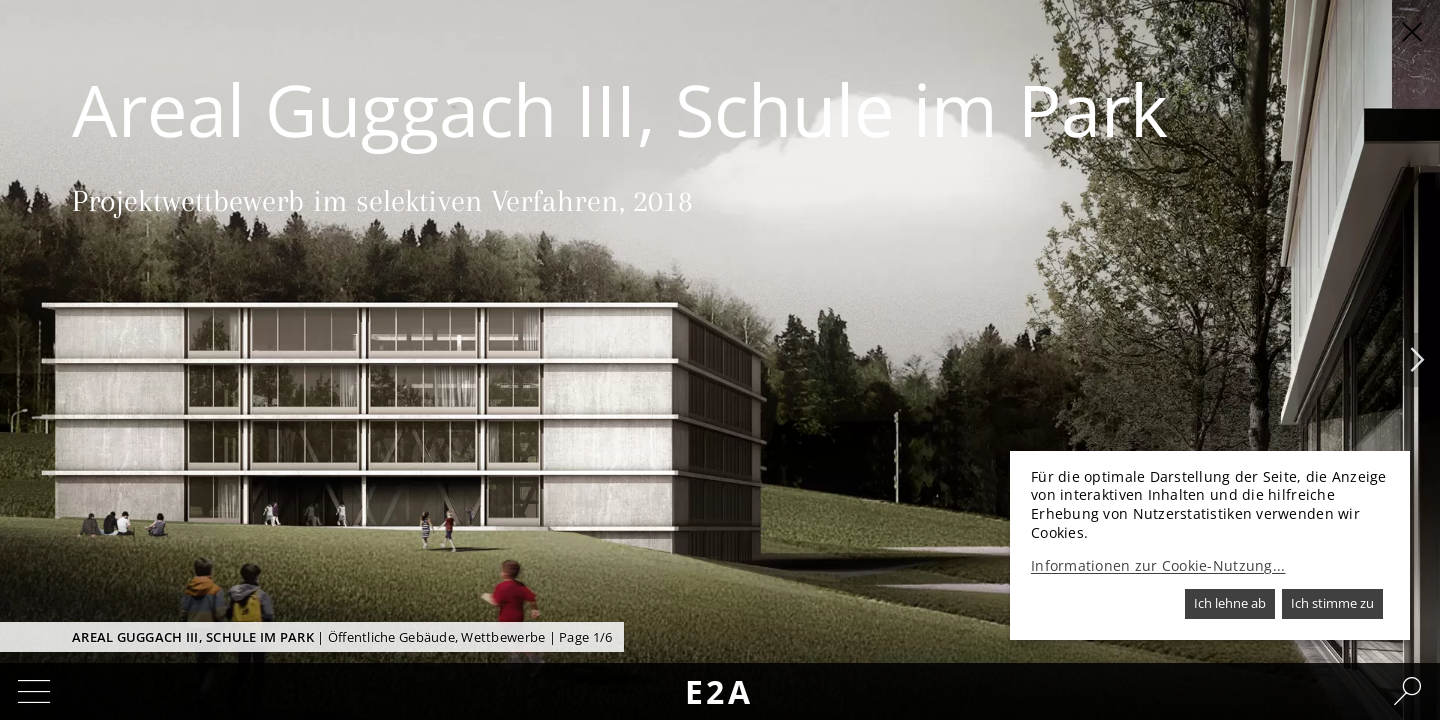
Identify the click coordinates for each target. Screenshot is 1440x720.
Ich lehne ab (1230, 603)
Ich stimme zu (1332, 603)
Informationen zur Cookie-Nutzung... (1158, 566)
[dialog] (1210, 545)
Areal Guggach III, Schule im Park (193, 637)
